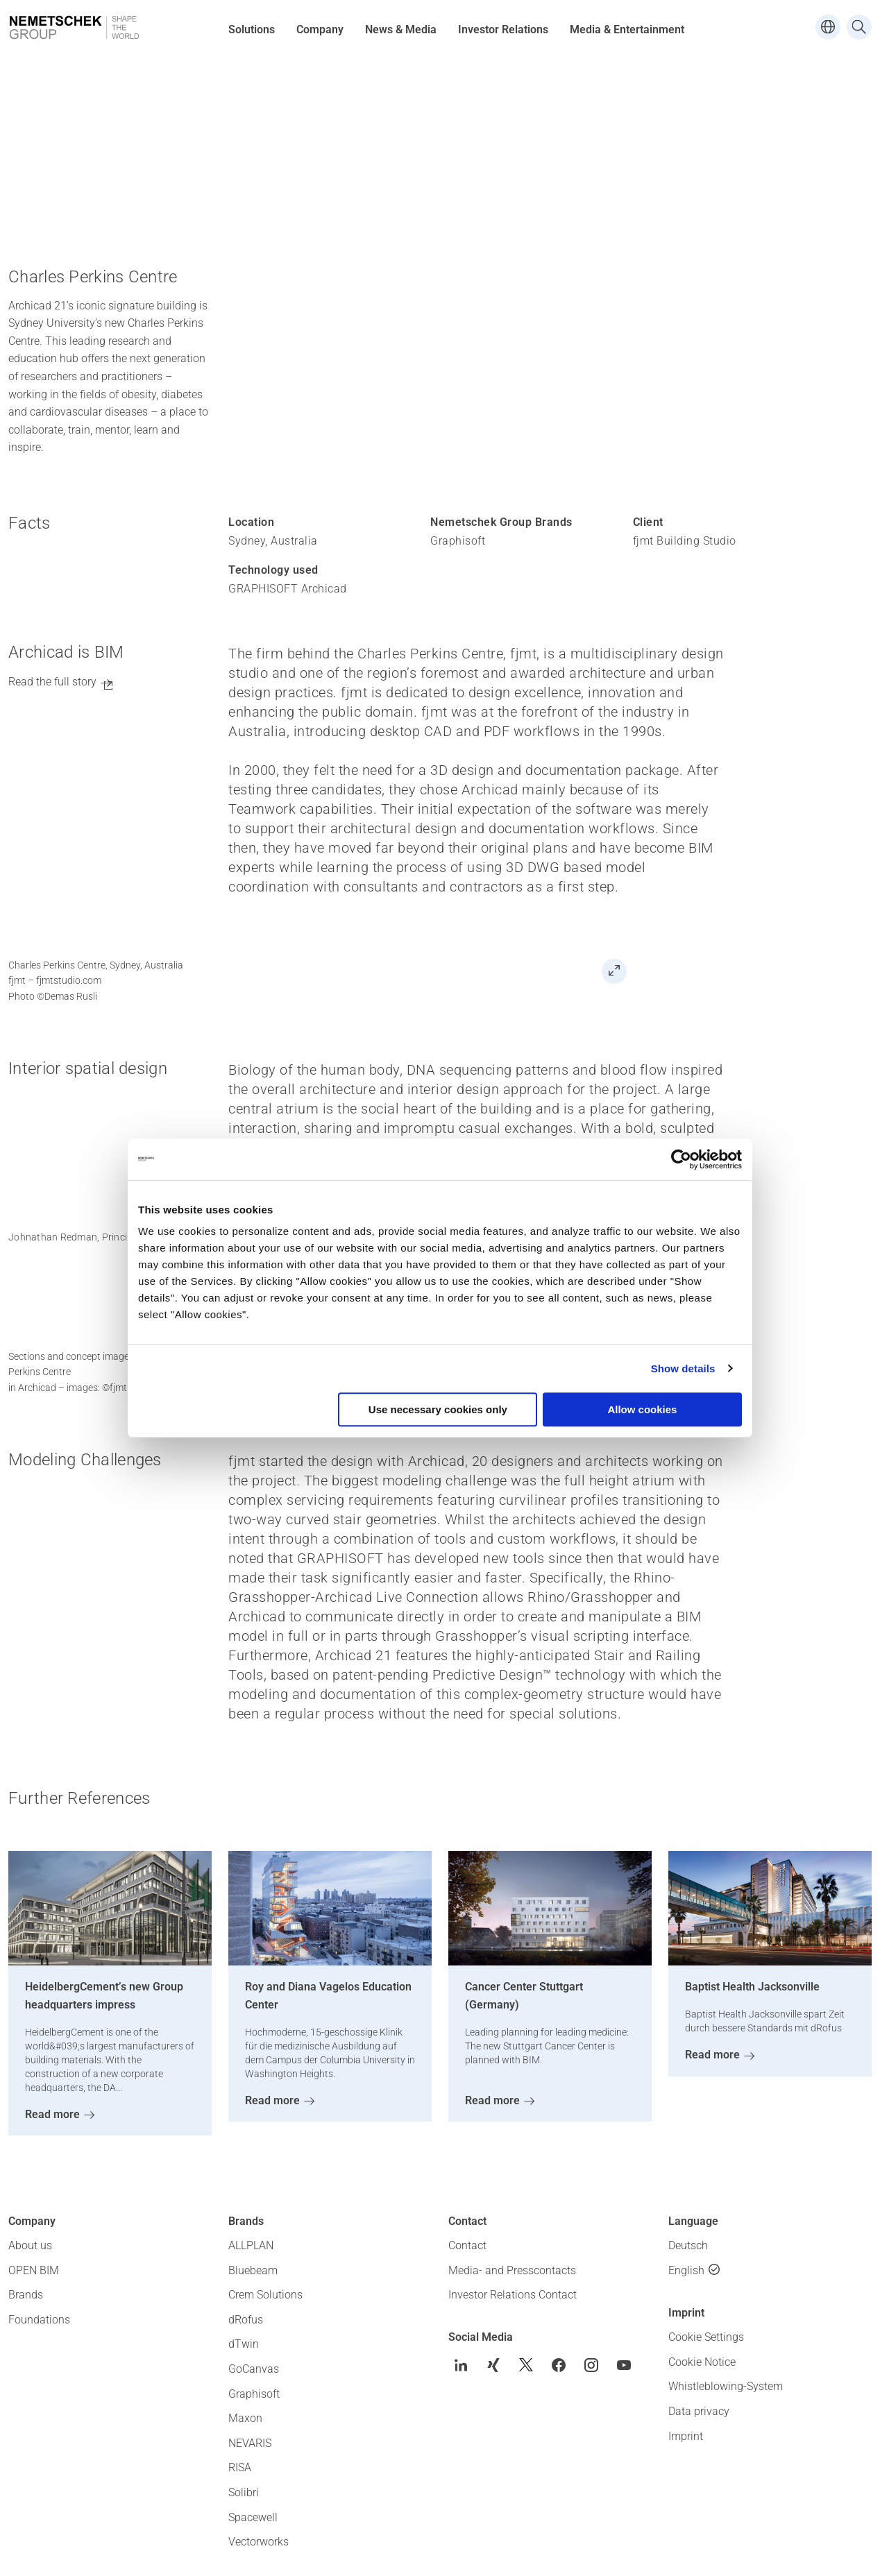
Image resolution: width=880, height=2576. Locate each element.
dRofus (245, 2319)
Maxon (245, 2418)
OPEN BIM (33, 2270)
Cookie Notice (702, 2362)
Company (320, 29)
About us (30, 2245)
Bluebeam (253, 2270)
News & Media (401, 29)
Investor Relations (503, 29)
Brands (25, 2294)
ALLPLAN (250, 2245)
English (686, 2270)
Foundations (39, 2319)
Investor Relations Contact (512, 2294)
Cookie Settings (706, 2337)
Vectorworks (258, 2541)
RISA (239, 2467)
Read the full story (52, 681)
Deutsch (688, 2245)
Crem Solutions (265, 2294)
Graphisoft (254, 2393)
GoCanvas (253, 2368)
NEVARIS (249, 2443)
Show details (683, 1368)
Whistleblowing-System (725, 2386)
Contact (467, 2245)
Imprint (685, 2436)
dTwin (243, 2344)
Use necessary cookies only (438, 1409)
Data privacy (698, 2411)
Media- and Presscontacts (512, 2270)
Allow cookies (642, 1409)
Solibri (243, 2492)
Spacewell (253, 2517)
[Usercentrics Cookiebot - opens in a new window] (681, 1159)
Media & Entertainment (627, 29)
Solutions (251, 29)
